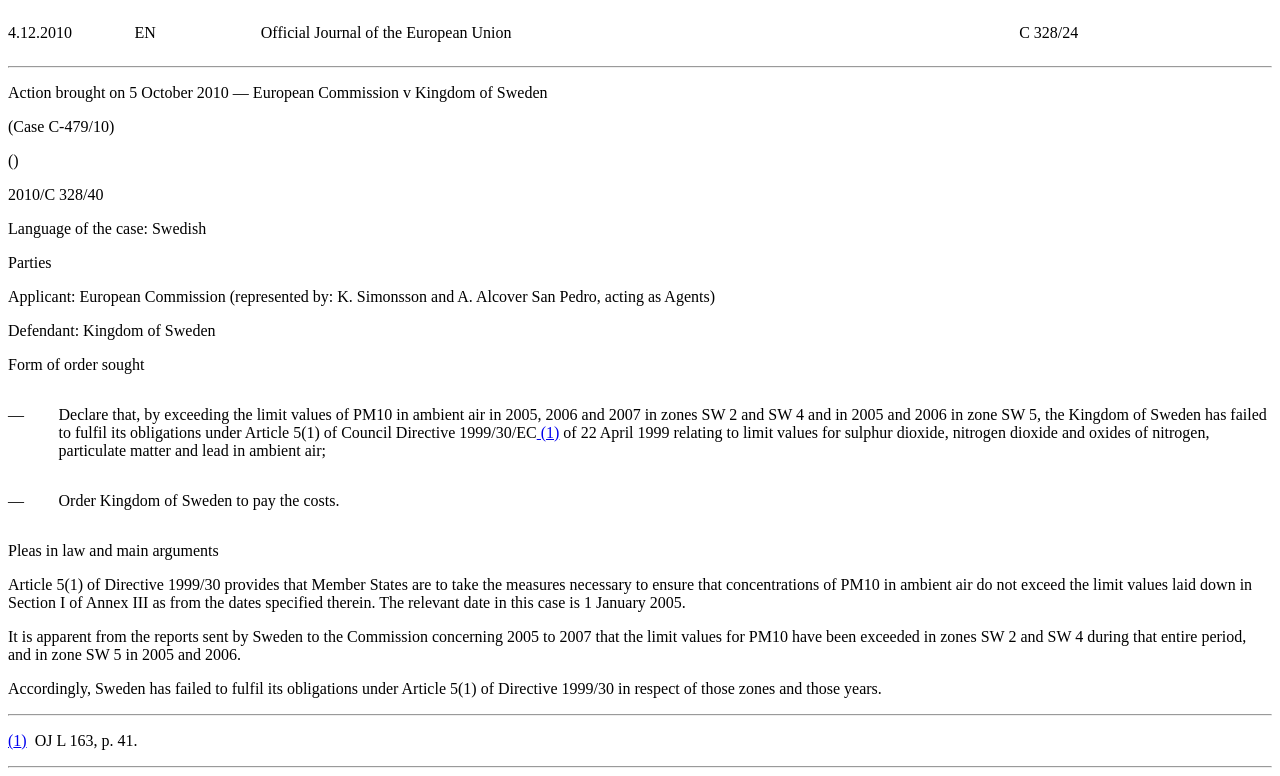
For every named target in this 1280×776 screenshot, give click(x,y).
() (548, 432)
